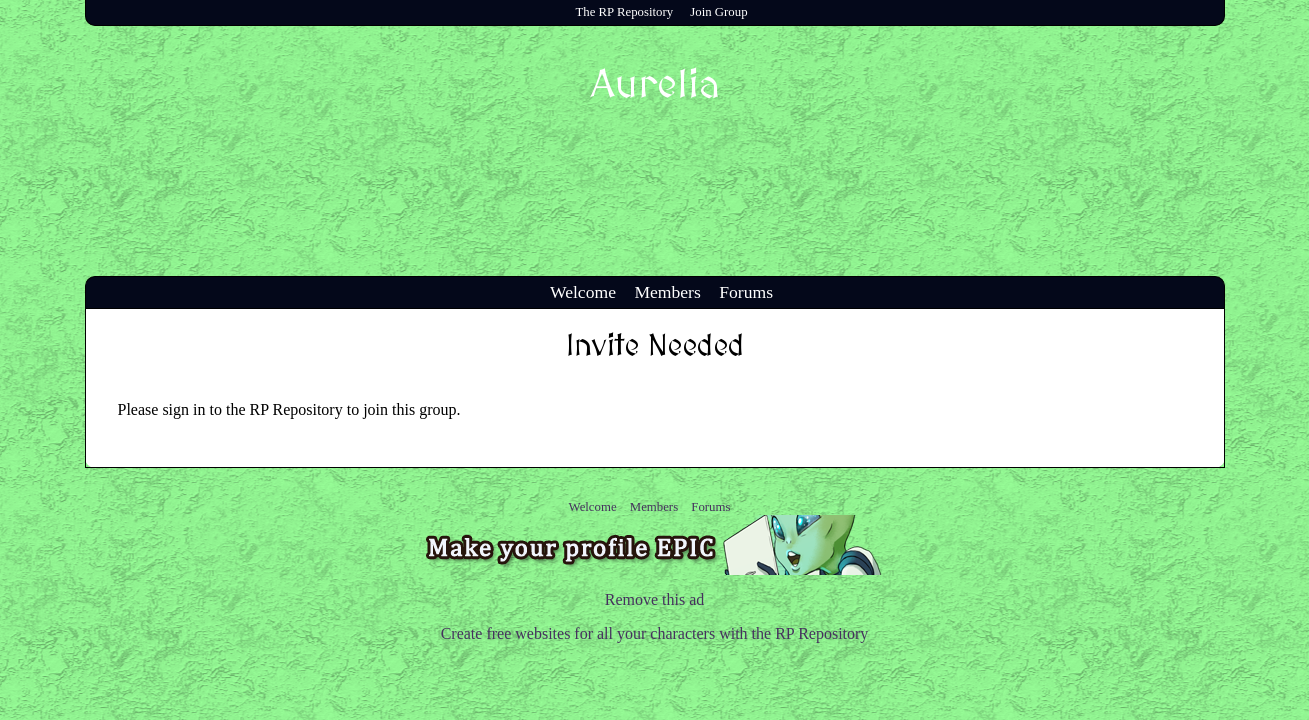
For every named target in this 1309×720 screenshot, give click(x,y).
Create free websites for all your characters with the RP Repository (655, 633)
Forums (746, 292)
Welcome (583, 292)
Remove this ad (655, 599)
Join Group (718, 12)
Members (667, 292)
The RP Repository (624, 12)
